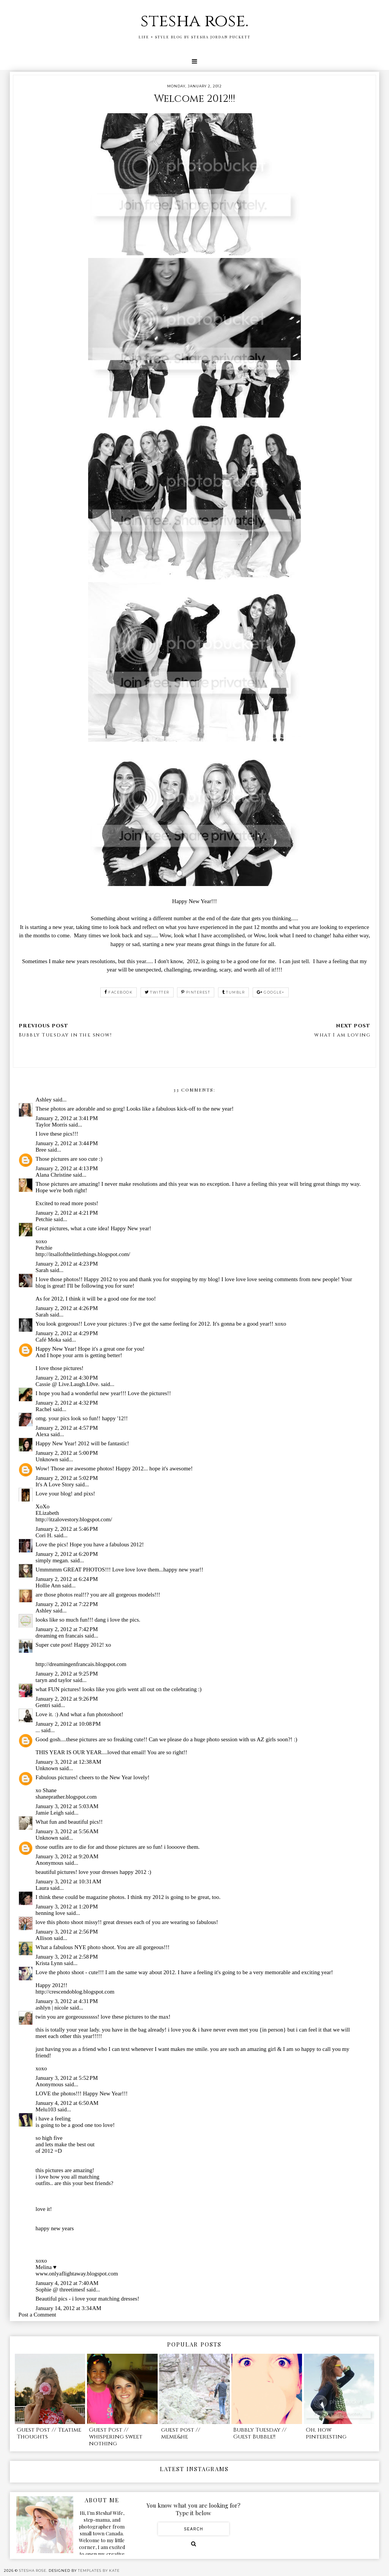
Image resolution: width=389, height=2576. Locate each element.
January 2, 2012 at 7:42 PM (67, 1629)
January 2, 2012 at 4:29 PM (67, 1333)
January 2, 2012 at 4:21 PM (67, 1213)
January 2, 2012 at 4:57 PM (67, 1428)
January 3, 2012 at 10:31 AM (68, 1881)
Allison (44, 1938)
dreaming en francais (60, 1636)
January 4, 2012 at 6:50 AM (67, 2103)
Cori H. (44, 1535)
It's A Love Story (55, 1484)
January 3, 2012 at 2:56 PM (67, 1932)
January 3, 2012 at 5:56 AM (67, 1831)
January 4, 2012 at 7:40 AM (67, 2283)
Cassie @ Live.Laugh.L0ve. (68, 1384)
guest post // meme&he (180, 2433)
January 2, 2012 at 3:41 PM (67, 1118)
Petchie (44, 1219)
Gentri (43, 1705)
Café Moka (48, 1340)
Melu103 (46, 2109)
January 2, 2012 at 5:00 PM (67, 1453)
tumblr (233, 992)
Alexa (42, 1434)
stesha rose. (194, 21)
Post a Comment (37, 2315)
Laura (42, 1888)
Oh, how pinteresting (326, 2433)
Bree (41, 1150)
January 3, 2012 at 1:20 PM (67, 1907)
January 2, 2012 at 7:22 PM (67, 1604)
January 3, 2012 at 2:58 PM (67, 1957)
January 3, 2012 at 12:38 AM (68, 1762)
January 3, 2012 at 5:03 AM (67, 1806)
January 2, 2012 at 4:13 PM (67, 1168)
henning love (50, 1913)
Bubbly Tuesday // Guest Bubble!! (259, 2433)
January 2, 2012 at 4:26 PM (67, 1308)
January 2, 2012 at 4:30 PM (67, 1378)
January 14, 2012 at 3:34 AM (68, 2308)
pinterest (195, 992)
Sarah (42, 1270)
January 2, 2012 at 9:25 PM (67, 1674)
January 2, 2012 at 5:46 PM (67, 1529)
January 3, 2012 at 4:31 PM (67, 2001)
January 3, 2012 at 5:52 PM (67, 2078)
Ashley (44, 1100)
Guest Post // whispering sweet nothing (115, 2437)
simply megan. (52, 1560)
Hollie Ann (48, 1585)
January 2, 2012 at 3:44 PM (67, 1143)
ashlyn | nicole (52, 2008)
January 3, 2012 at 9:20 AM (67, 1856)
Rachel (44, 1409)
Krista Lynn (49, 1963)
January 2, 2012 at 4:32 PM (67, 1403)
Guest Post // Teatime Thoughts (49, 2433)
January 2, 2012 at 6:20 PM (67, 1554)
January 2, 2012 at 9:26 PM (67, 1699)
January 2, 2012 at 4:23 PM (67, 1264)
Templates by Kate (99, 2570)
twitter (157, 992)
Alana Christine (54, 1175)
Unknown (47, 1459)
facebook (118, 992)
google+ (271, 992)
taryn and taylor (54, 1680)
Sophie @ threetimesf (60, 2289)
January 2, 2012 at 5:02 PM (67, 1478)
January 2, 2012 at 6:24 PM (67, 1579)
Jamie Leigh (50, 1813)
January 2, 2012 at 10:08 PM (68, 1724)
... (38, 1730)
